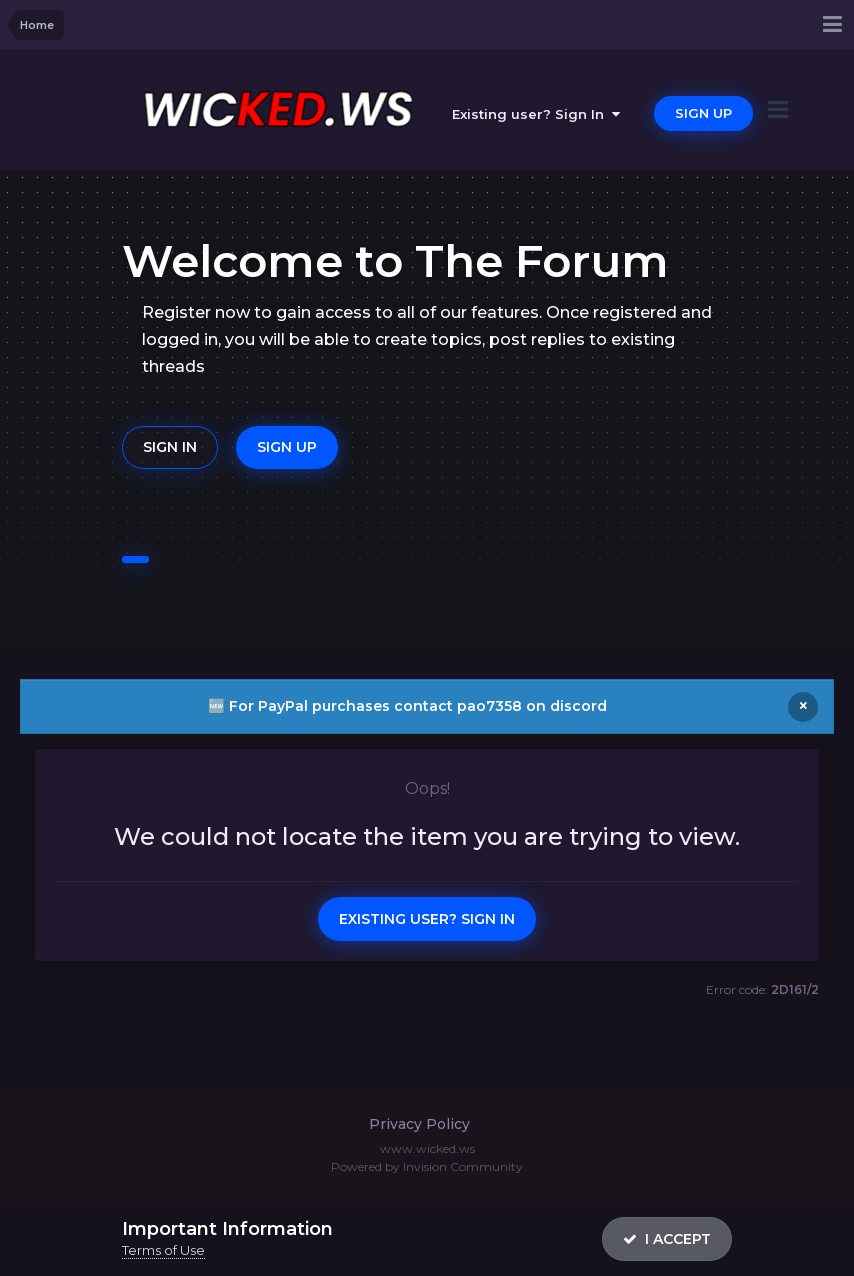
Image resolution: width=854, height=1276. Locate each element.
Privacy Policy (419, 1124)
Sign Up (703, 113)
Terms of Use (163, 1250)
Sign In (170, 447)
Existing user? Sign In (536, 114)
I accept (667, 1239)
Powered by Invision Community (427, 1166)
